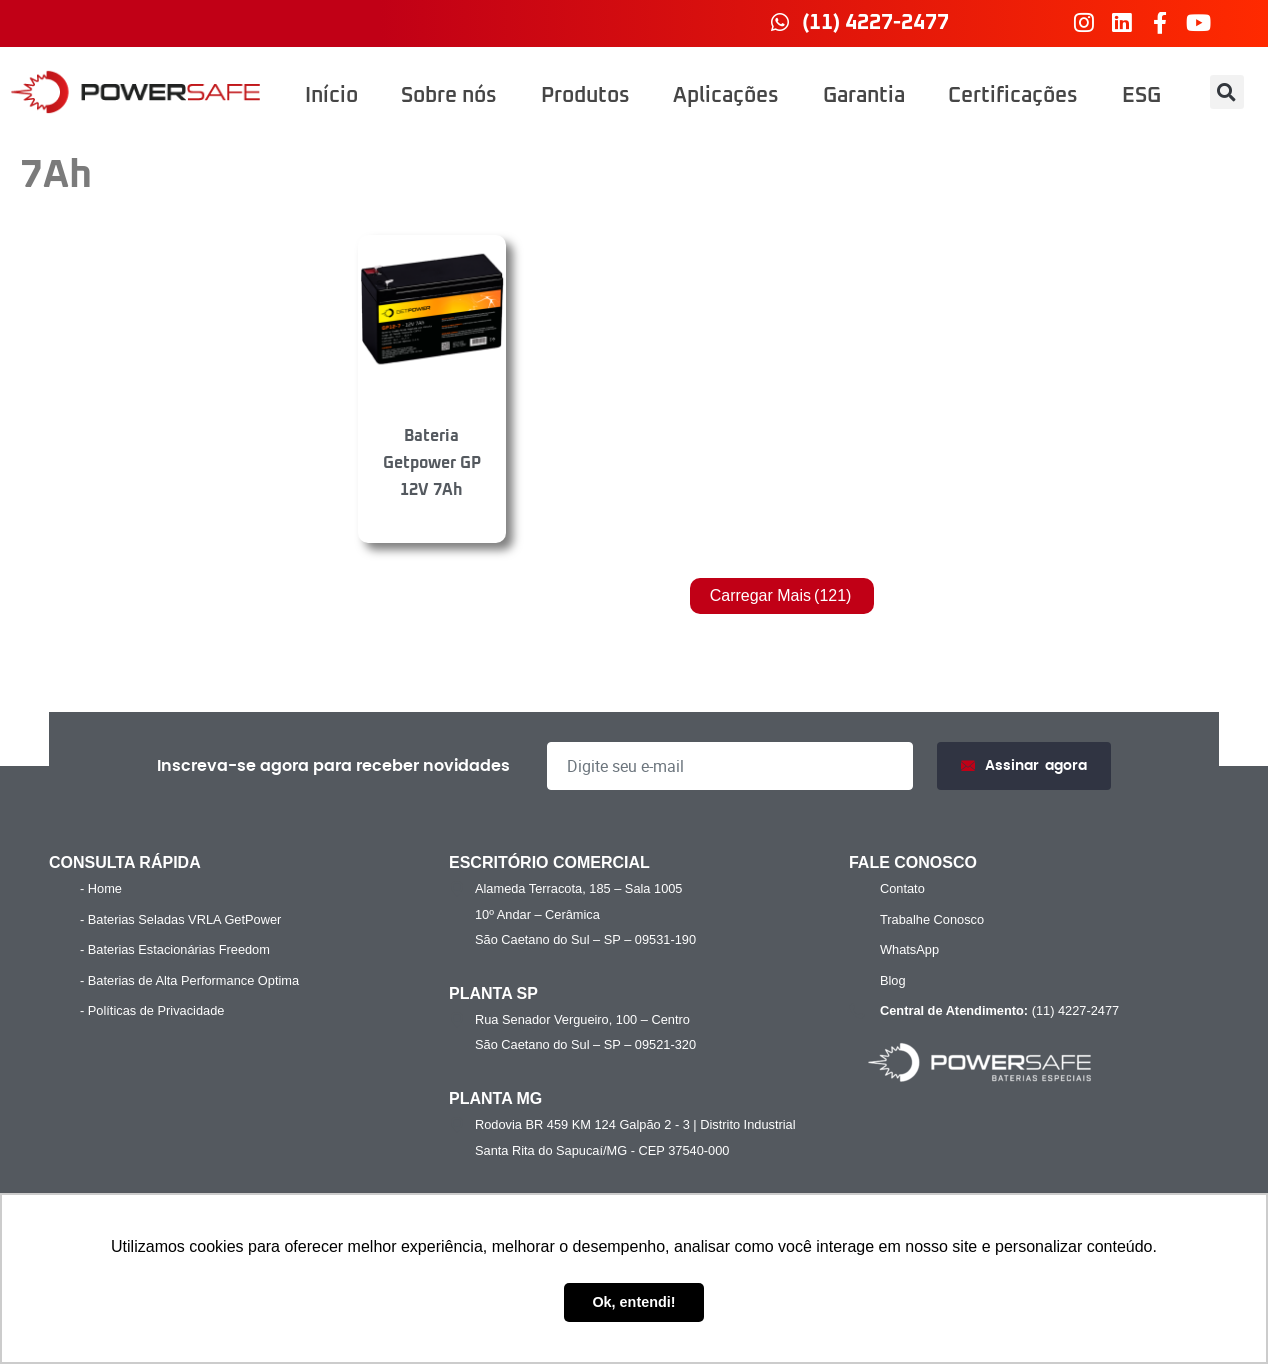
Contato (902, 888)
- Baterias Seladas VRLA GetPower (180, 919)
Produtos (585, 96)
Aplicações (726, 96)
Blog (893, 980)
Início (331, 96)
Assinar (1024, 766)
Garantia (864, 96)
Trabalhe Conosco (932, 919)
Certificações (1013, 96)
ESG (1141, 96)
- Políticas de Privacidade (152, 1010)
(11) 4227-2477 (997, 1011)
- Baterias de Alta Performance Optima (189, 980)
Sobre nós (449, 96)
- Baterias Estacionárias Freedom (175, 949)
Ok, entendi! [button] (633, 1302)
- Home (101, 888)
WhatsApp (909, 949)
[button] (1227, 92)
